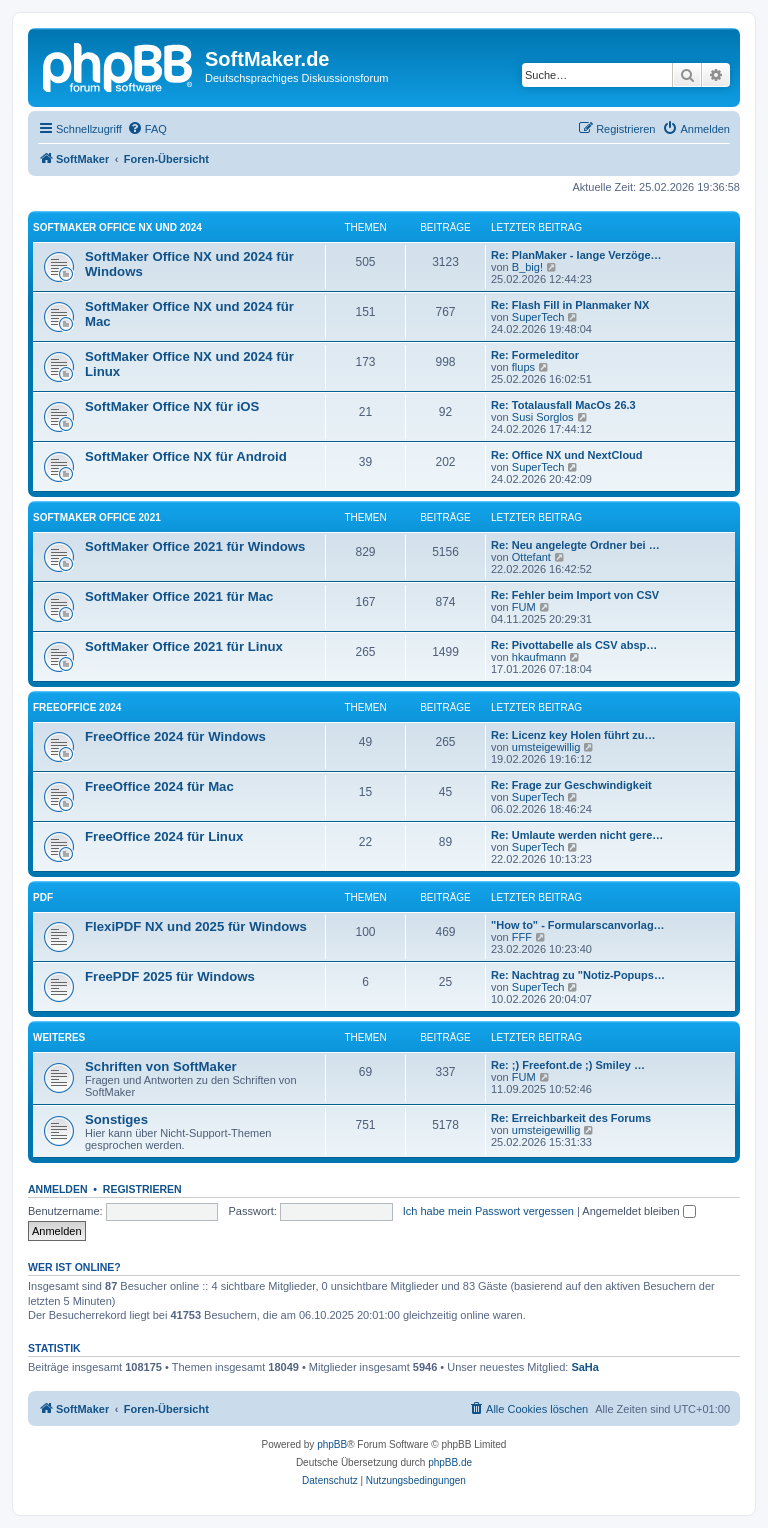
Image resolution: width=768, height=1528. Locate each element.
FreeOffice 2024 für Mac (159, 786)
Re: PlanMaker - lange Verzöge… (576, 255)
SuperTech (538, 317)
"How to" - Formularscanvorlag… (578, 925)
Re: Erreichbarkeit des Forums (571, 1118)
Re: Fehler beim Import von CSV (575, 595)
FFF (522, 937)
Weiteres (59, 1037)
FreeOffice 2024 (77, 707)
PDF (43, 897)
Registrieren (142, 1189)
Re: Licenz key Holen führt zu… (573, 735)
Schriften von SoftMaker (161, 1066)
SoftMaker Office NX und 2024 (117, 227)
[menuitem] (147, 129)
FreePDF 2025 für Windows (170, 976)
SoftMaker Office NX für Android (186, 456)
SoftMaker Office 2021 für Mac (179, 596)
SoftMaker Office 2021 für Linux (184, 646)
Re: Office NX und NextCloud (567, 455)
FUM (524, 607)
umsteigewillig (546, 747)
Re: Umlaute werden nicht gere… (577, 835)
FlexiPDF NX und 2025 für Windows (196, 926)
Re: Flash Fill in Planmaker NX (570, 305)
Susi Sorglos (543, 417)
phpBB (332, 1444)
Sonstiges (116, 1119)
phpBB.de (450, 1462)
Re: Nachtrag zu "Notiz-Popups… (578, 975)
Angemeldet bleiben (638, 1211)
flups (523, 367)
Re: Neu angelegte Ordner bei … (575, 545)
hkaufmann (539, 657)
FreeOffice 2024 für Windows (175, 736)
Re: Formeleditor (535, 355)
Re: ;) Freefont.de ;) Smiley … (568, 1065)
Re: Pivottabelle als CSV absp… (574, 645)
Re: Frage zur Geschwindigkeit (571, 785)
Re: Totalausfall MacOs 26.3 (563, 405)
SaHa (585, 1367)
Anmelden (58, 1189)
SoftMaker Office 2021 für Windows (195, 546)
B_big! (527, 267)
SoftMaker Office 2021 (97, 517)
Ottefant (531, 557)
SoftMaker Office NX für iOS (172, 406)
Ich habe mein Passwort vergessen (488, 1211)
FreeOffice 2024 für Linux (164, 836)
